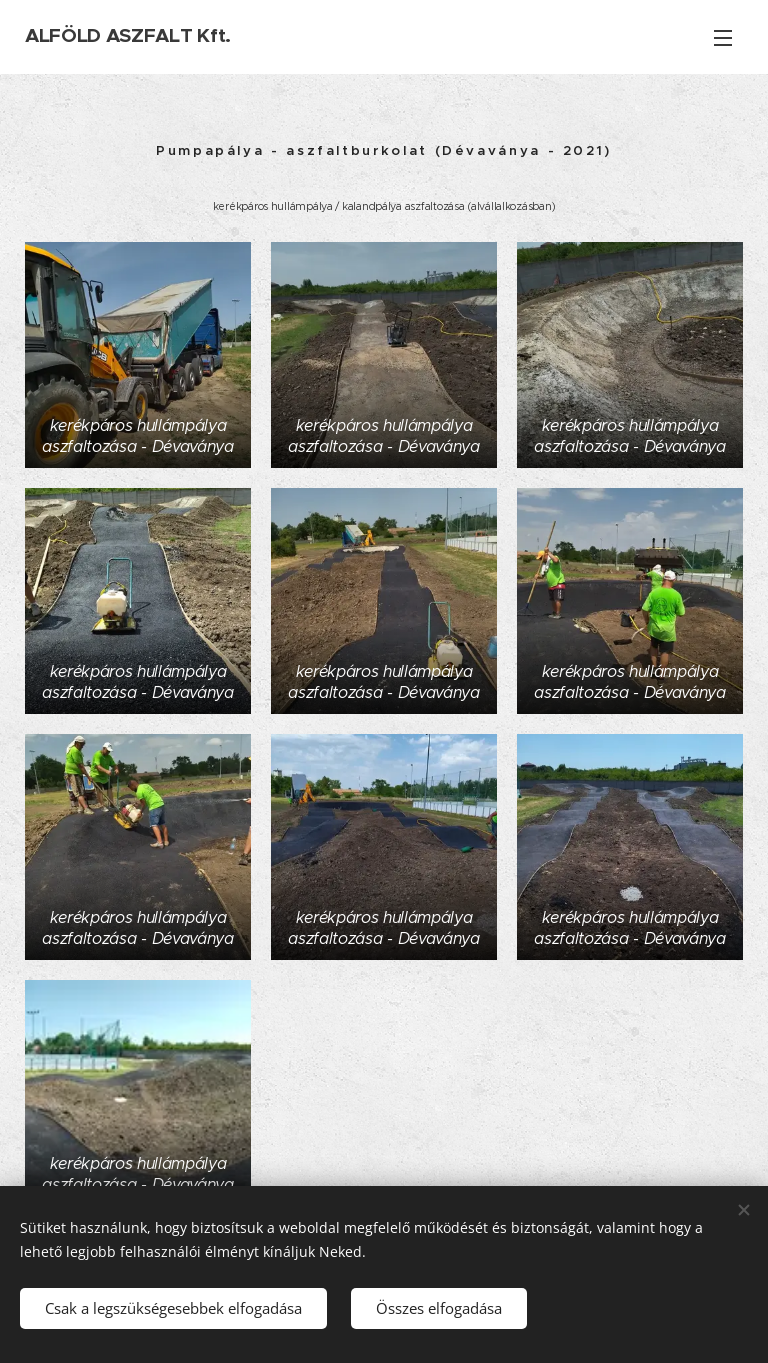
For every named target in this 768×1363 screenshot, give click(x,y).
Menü (723, 38)
